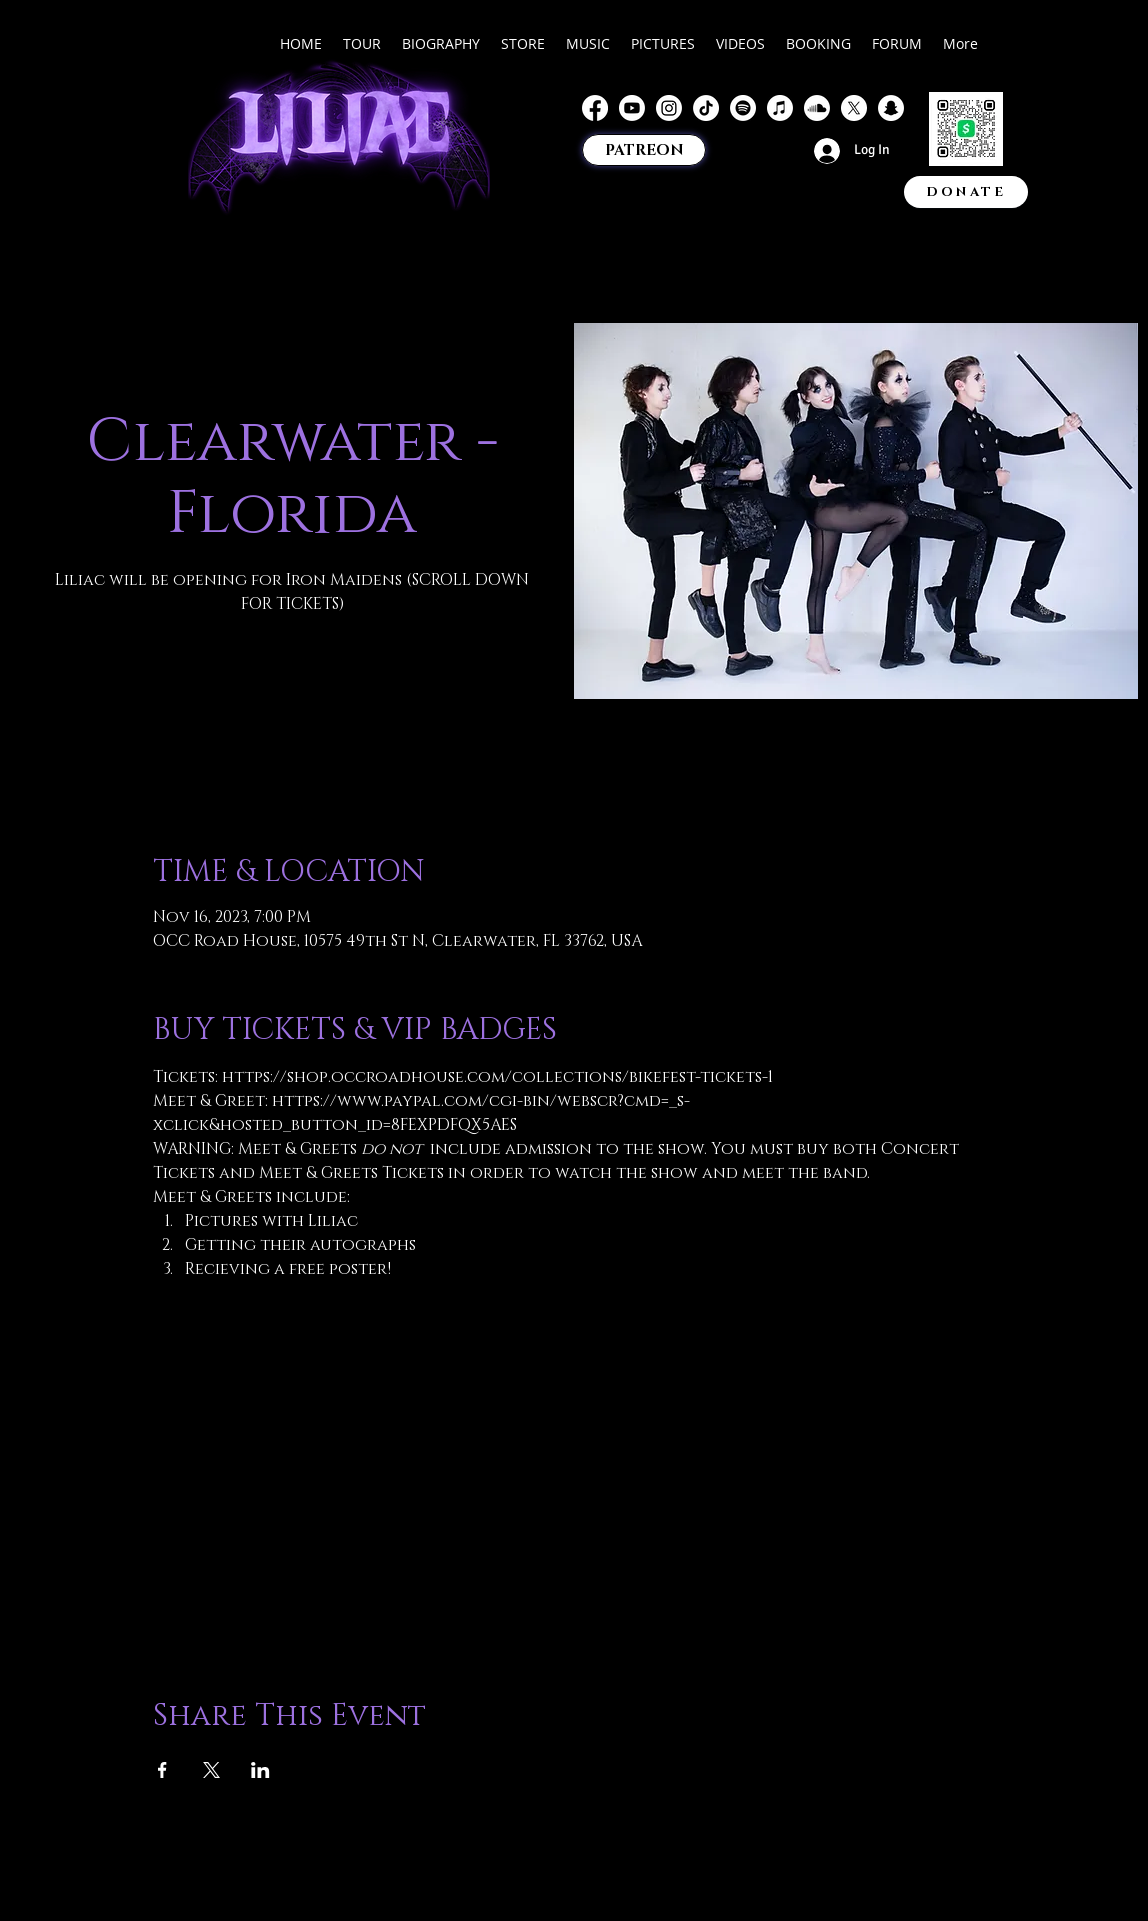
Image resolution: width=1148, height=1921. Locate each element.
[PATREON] (644, 150)
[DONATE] (966, 192)
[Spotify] (743, 108)
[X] (854, 108)
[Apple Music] (780, 108)
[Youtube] (632, 108)
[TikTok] (706, 108)
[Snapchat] (891, 108)
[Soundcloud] (817, 108)
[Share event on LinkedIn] (260, 1770)
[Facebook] (595, 108)
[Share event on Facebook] (162, 1770)
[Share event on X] (211, 1770)
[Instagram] (669, 108)
